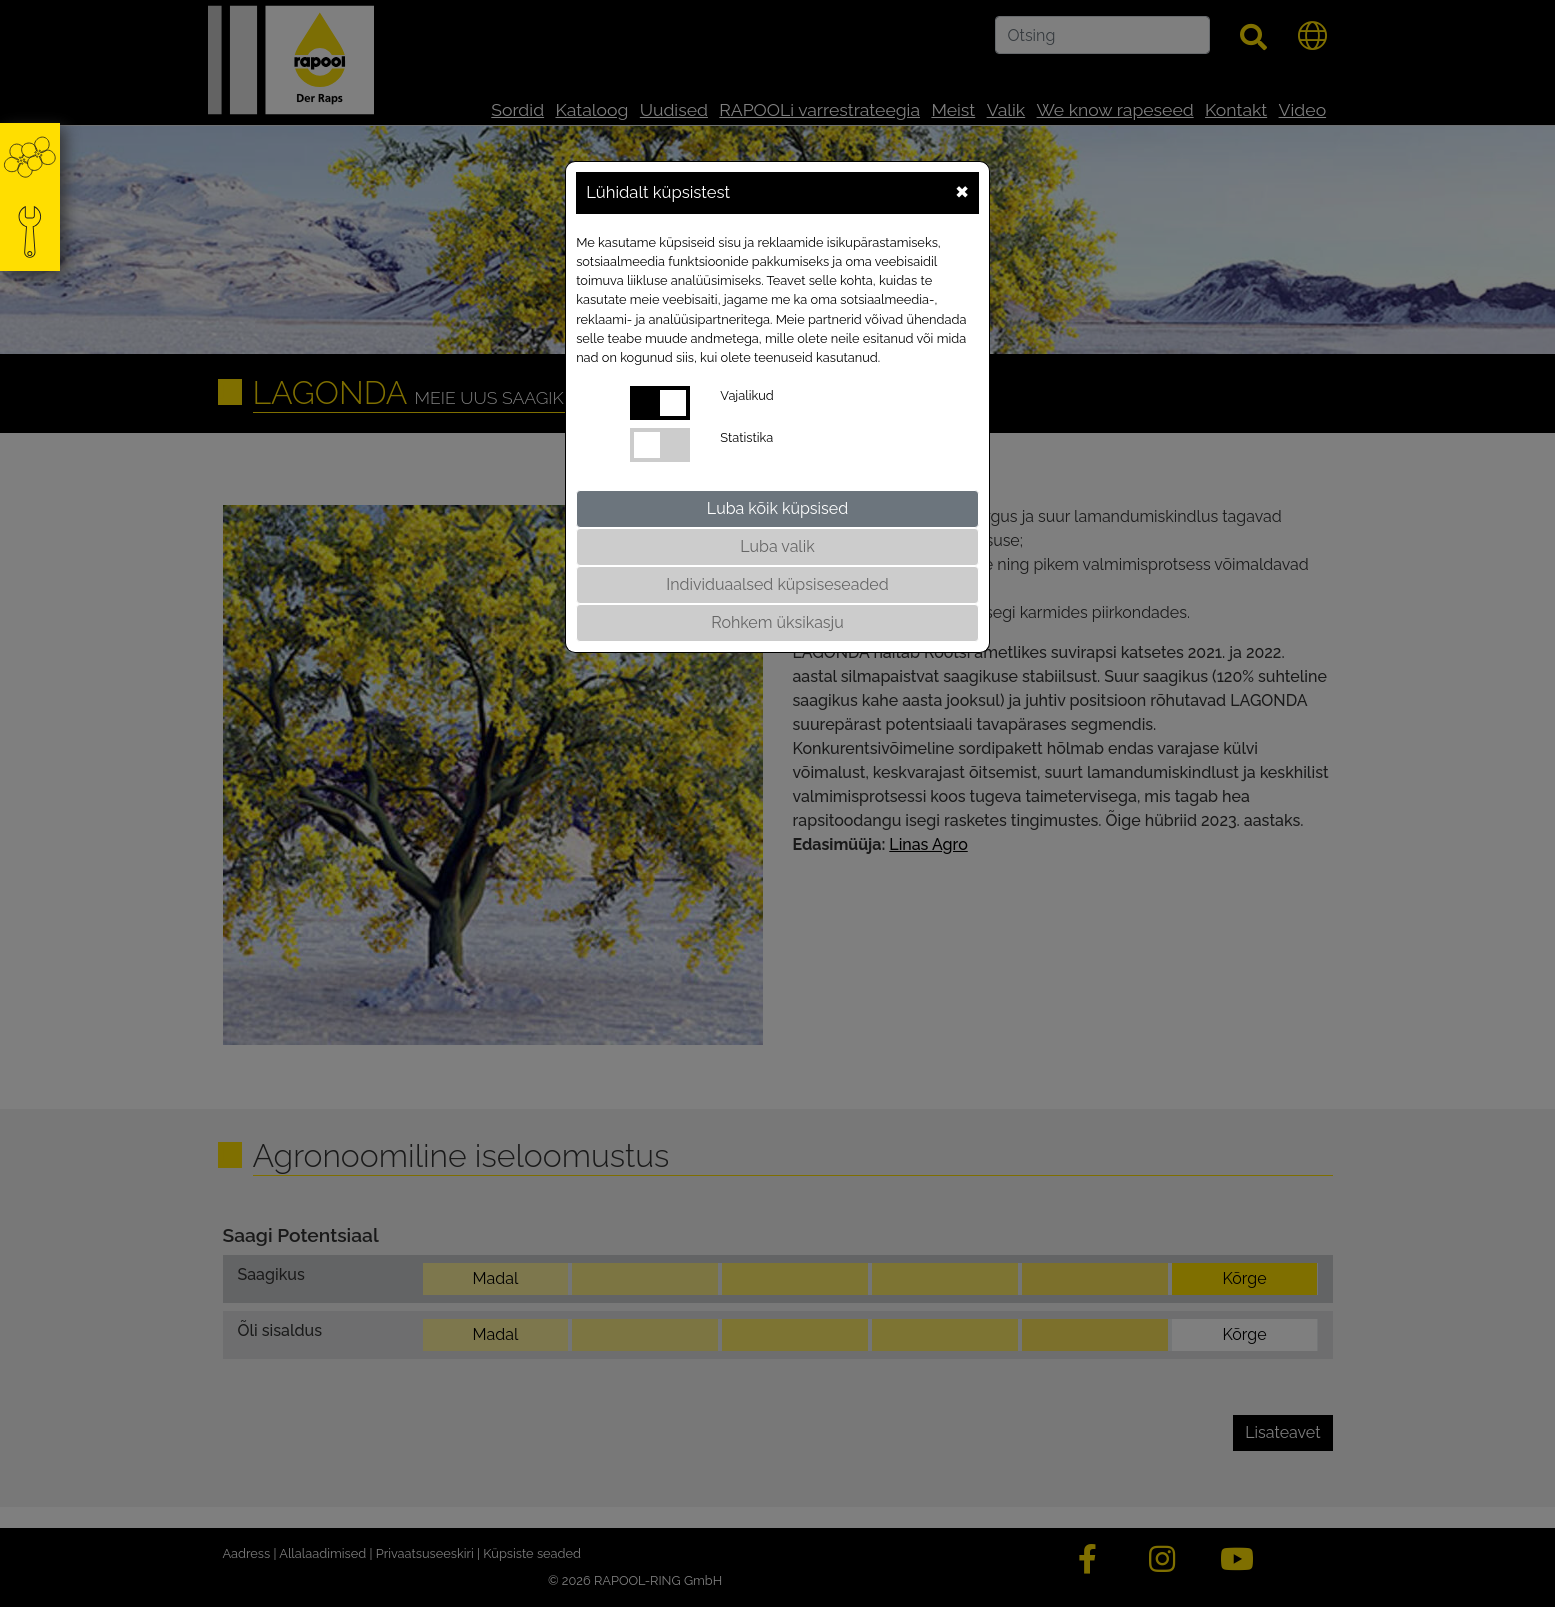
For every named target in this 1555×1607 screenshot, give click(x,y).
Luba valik (777, 546)
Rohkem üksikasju (777, 622)
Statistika (746, 437)
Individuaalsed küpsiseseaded (777, 584)
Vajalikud (746, 395)
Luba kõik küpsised (777, 508)
